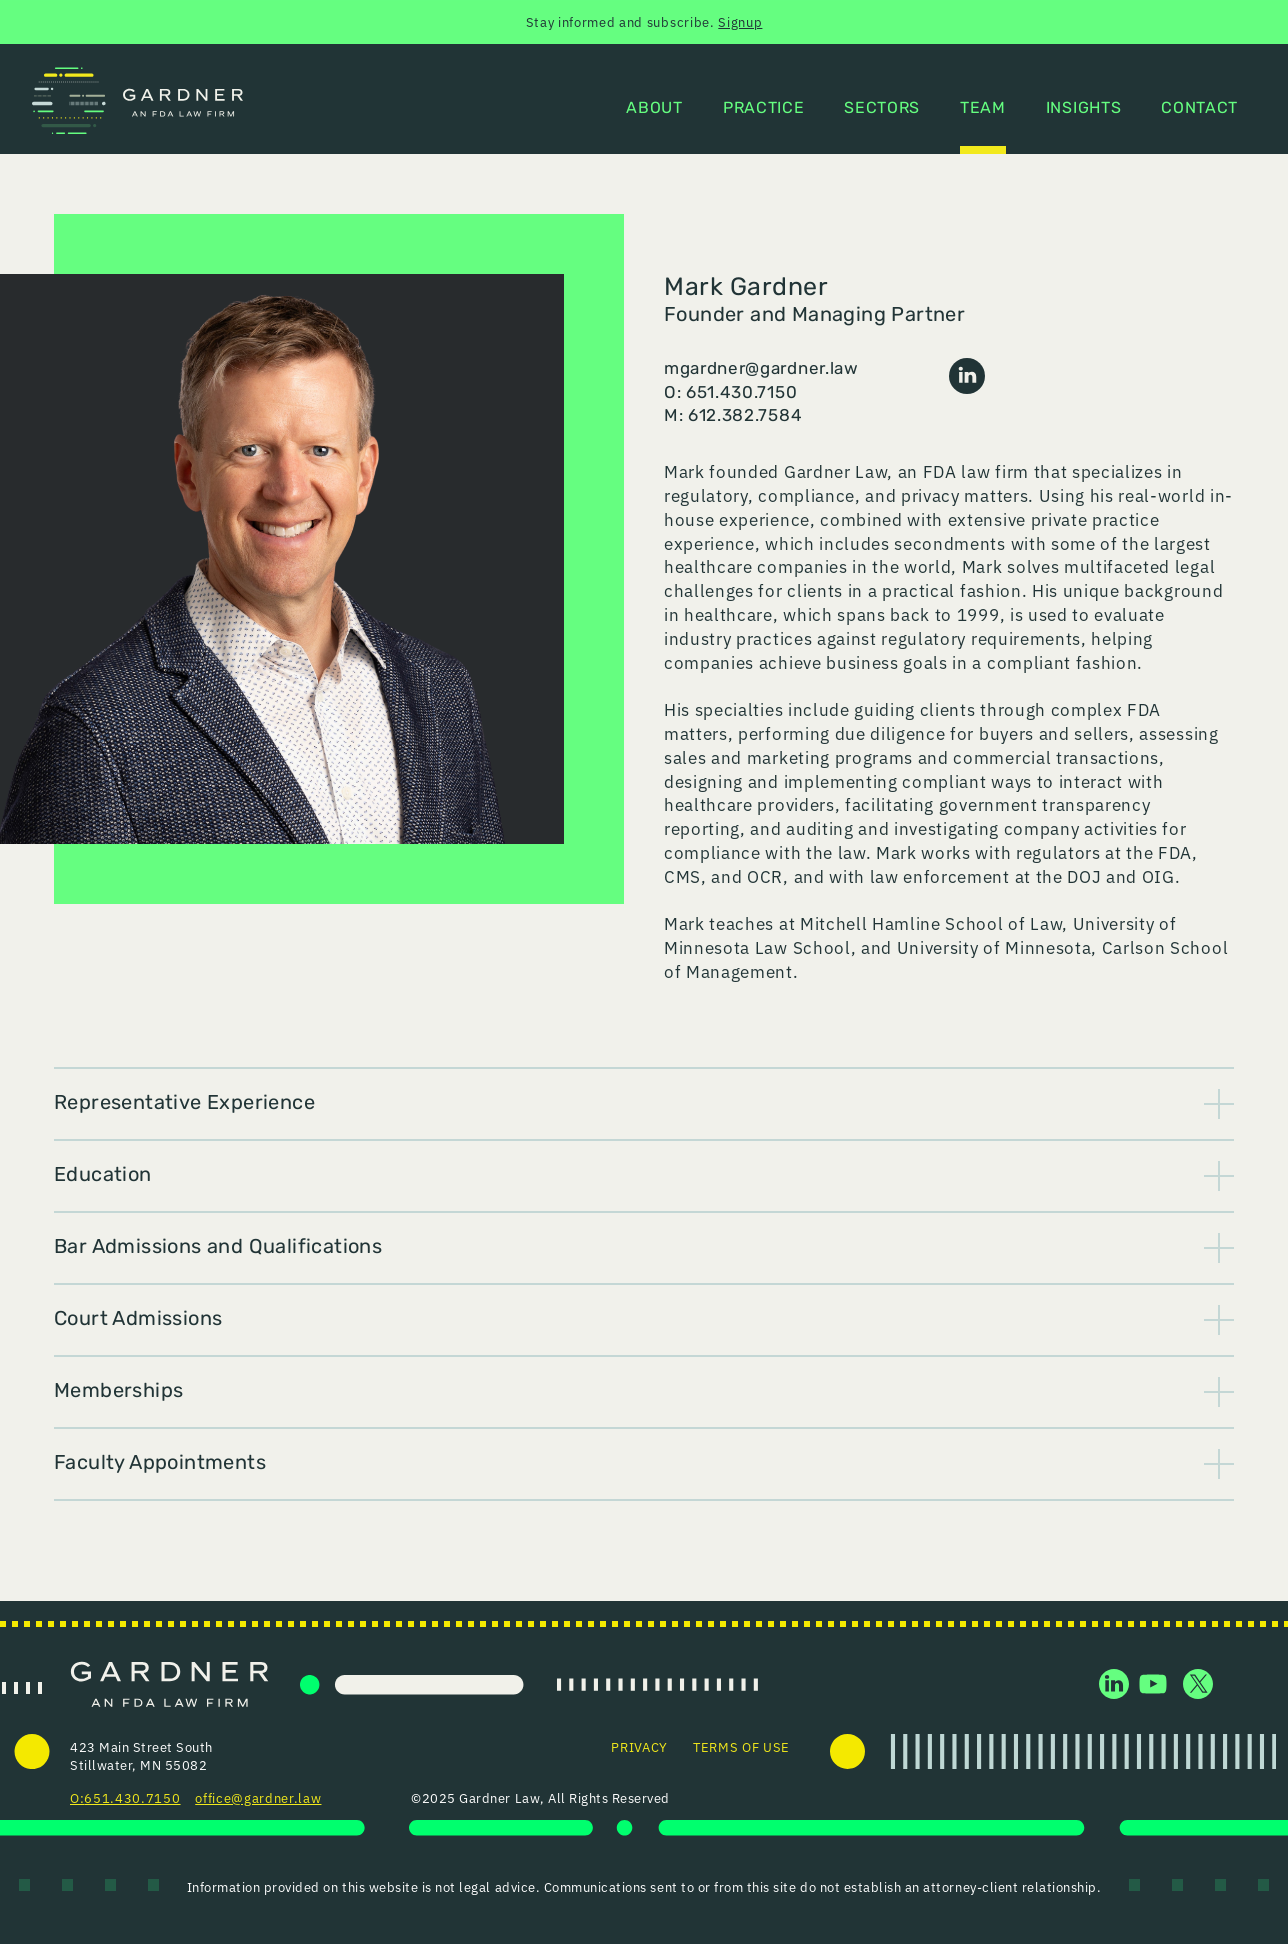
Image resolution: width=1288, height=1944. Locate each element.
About (654, 109)
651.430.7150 (132, 1797)
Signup (740, 21)
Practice (763, 109)
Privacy (639, 1746)
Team (983, 109)
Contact (1199, 109)
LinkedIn (967, 376)
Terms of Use (741, 1746)
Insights (1083, 109)
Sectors (882, 109)
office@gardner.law (258, 1797)
